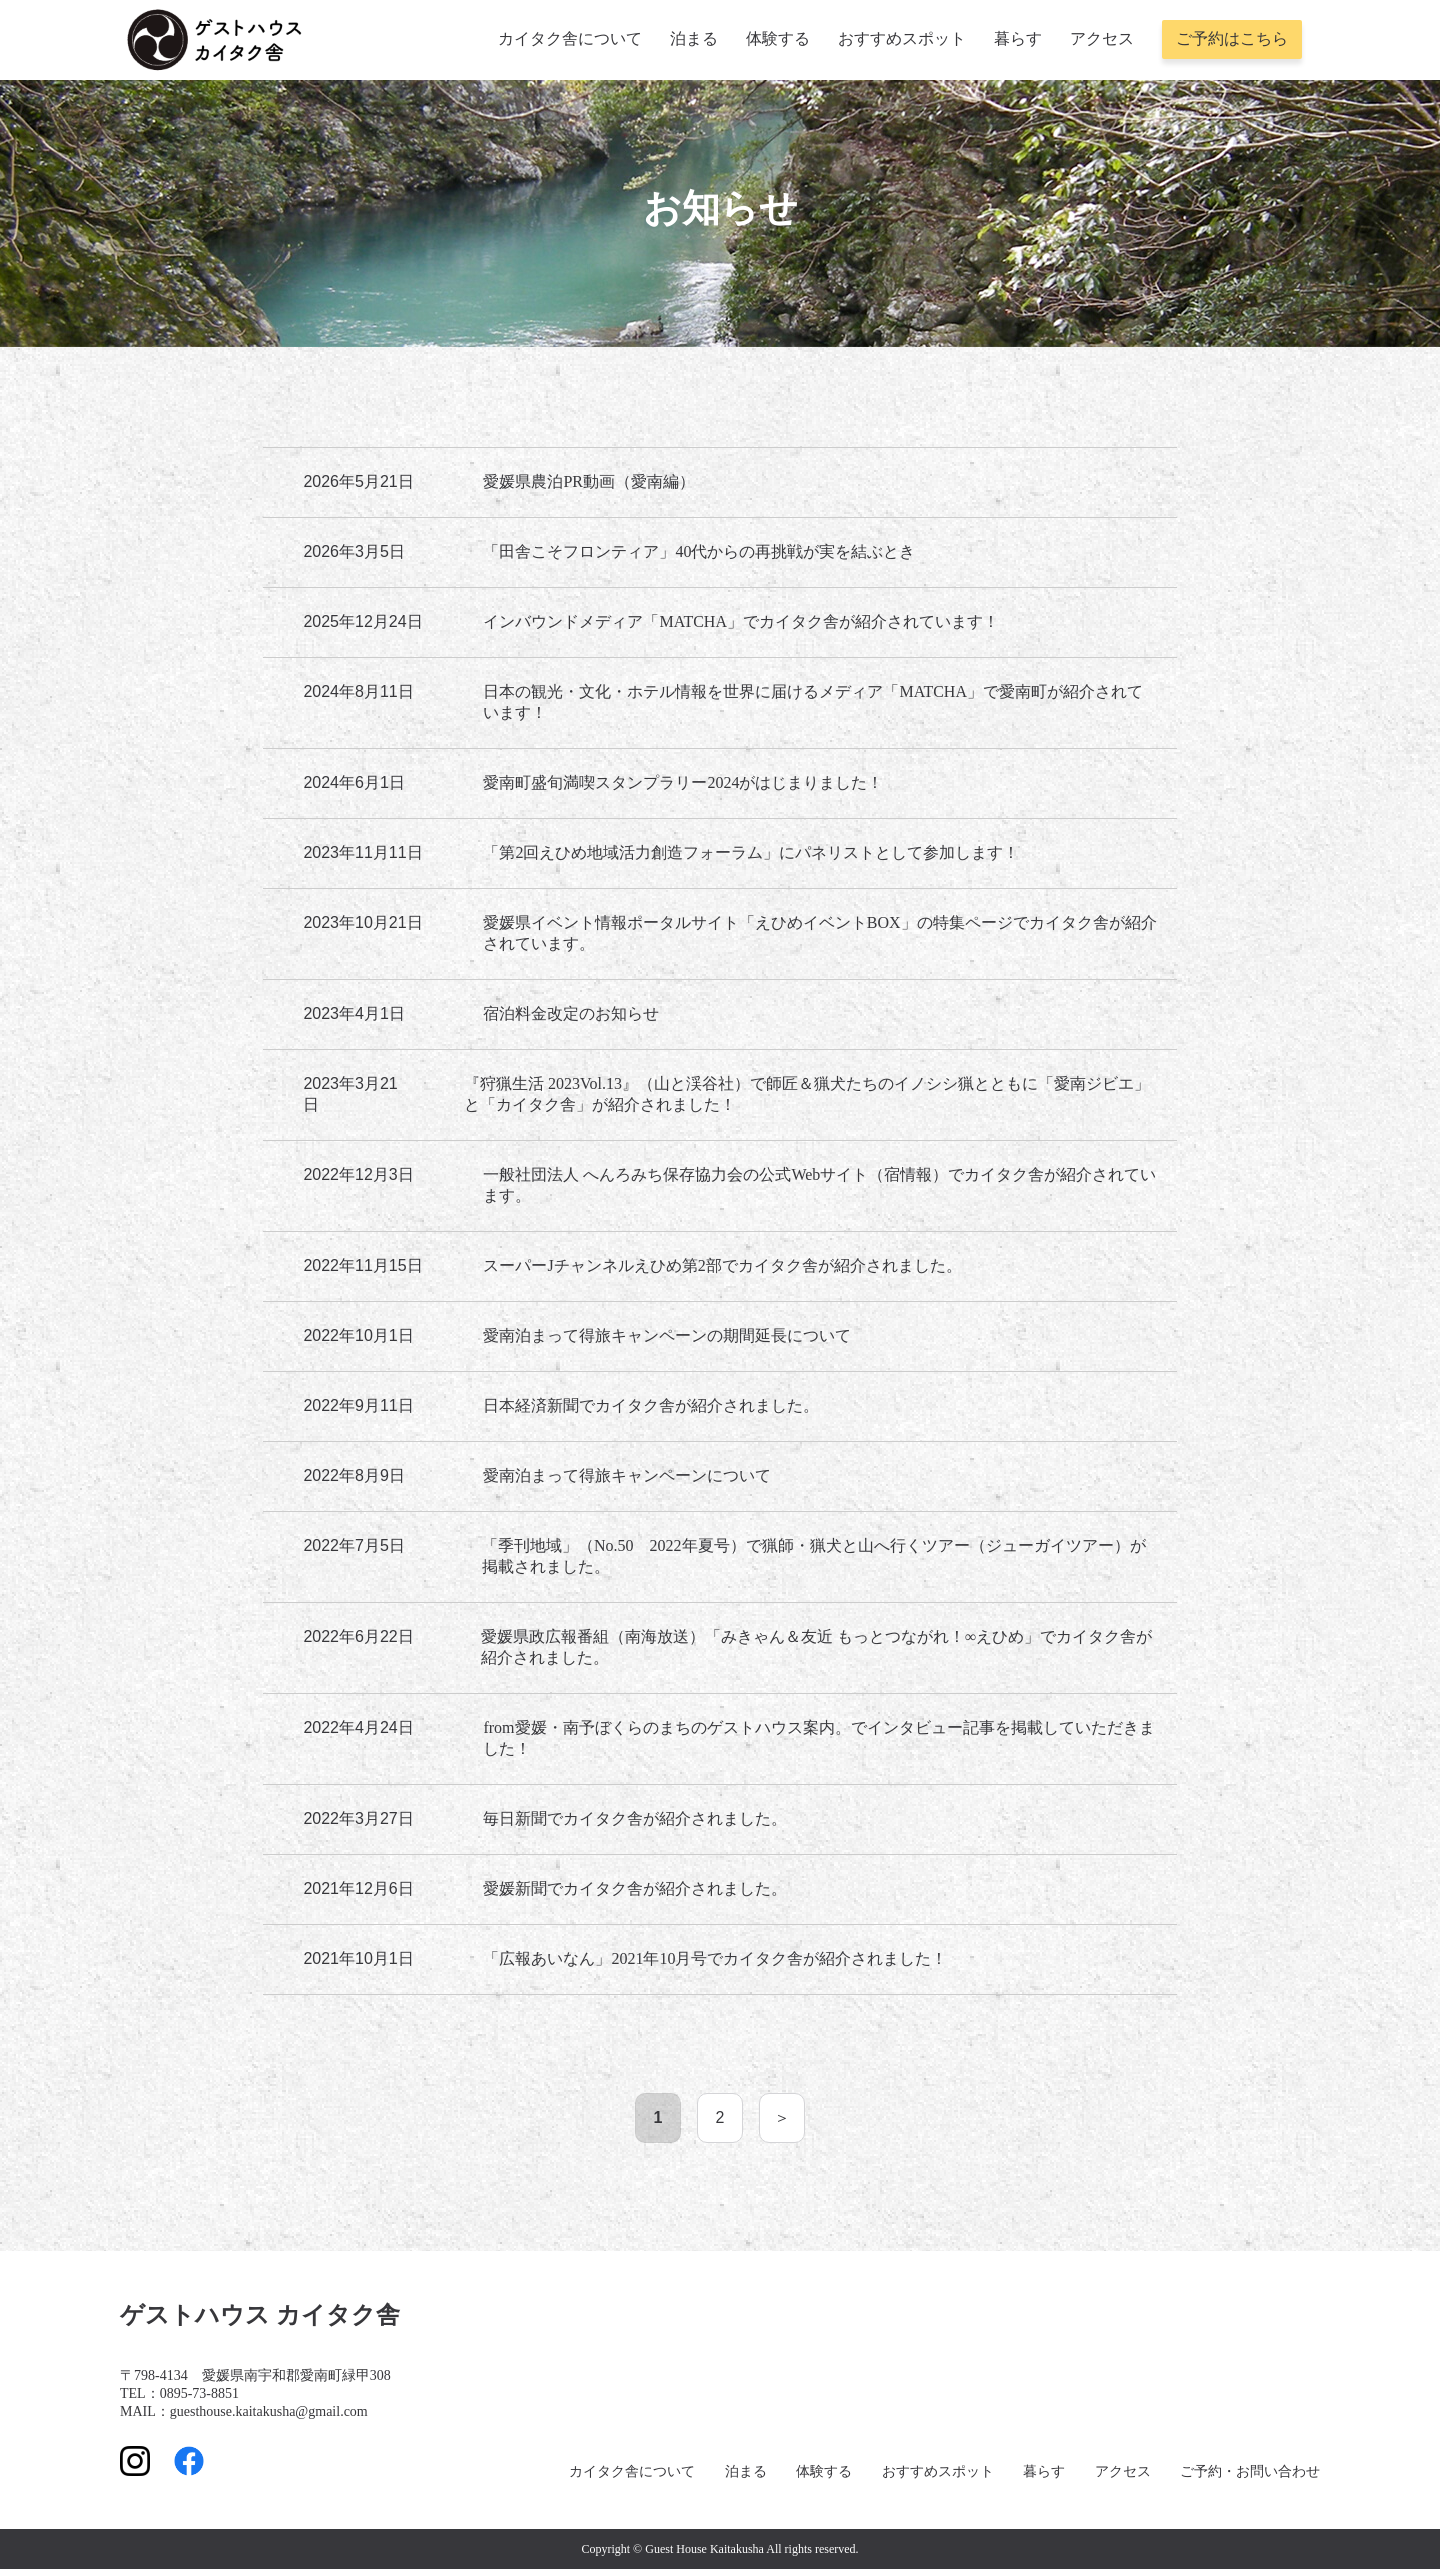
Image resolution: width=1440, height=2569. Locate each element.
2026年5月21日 (358, 481)
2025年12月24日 (362, 621)
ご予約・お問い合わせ (1250, 2471)
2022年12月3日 (358, 1174)
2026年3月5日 (353, 551)
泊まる (694, 38)
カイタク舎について (570, 38)
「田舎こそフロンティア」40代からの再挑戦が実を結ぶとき (699, 551)
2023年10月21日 (362, 922)
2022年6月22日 (358, 1636)
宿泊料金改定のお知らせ (571, 1013)
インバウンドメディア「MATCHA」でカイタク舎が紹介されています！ (741, 621)
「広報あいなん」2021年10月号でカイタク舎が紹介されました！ (715, 1958)
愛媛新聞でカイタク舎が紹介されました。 (635, 1888)
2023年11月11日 (362, 852)
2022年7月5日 (353, 1545)
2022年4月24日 (358, 1727)
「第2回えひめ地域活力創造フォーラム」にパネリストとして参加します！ (751, 852)
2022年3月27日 (358, 1818)
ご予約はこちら (1232, 38)
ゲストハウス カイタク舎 (260, 2315)
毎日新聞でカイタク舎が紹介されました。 (635, 1818)
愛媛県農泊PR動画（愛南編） (589, 481)
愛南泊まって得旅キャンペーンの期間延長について (667, 1335)
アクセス (1102, 38)
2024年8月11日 (358, 691)
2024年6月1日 (353, 782)
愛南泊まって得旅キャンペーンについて (627, 1475)
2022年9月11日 (358, 1405)
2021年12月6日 (358, 1888)
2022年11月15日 (362, 1265)
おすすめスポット (902, 38)
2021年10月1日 (358, 1958)
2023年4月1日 (353, 1013)
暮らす (1018, 38)
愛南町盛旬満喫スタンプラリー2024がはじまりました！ (683, 782)
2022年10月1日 (358, 1335)
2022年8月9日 (353, 1475)
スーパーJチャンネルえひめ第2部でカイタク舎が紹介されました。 (722, 1265)
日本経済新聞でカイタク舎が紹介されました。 (651, 1405)
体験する (778, 38)
